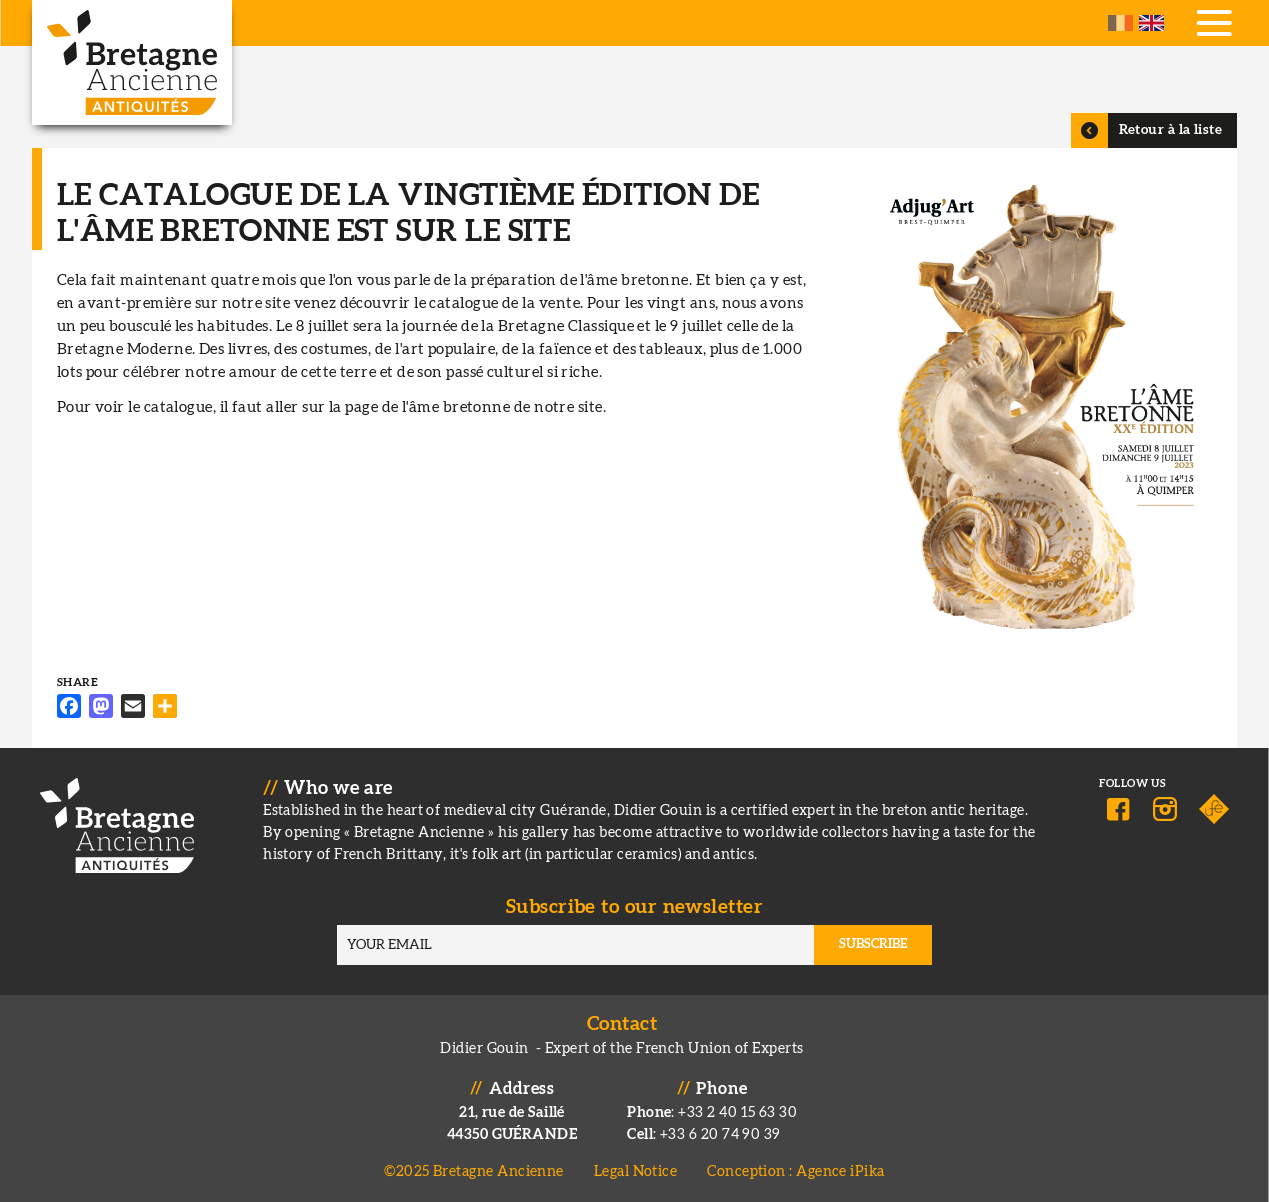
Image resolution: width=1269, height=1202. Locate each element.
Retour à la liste (1171, 130)
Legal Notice (635, 1171)
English (1151, 23)
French (1120, 23)
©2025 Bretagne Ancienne (474, 1171)
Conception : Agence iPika (795, 1171)
